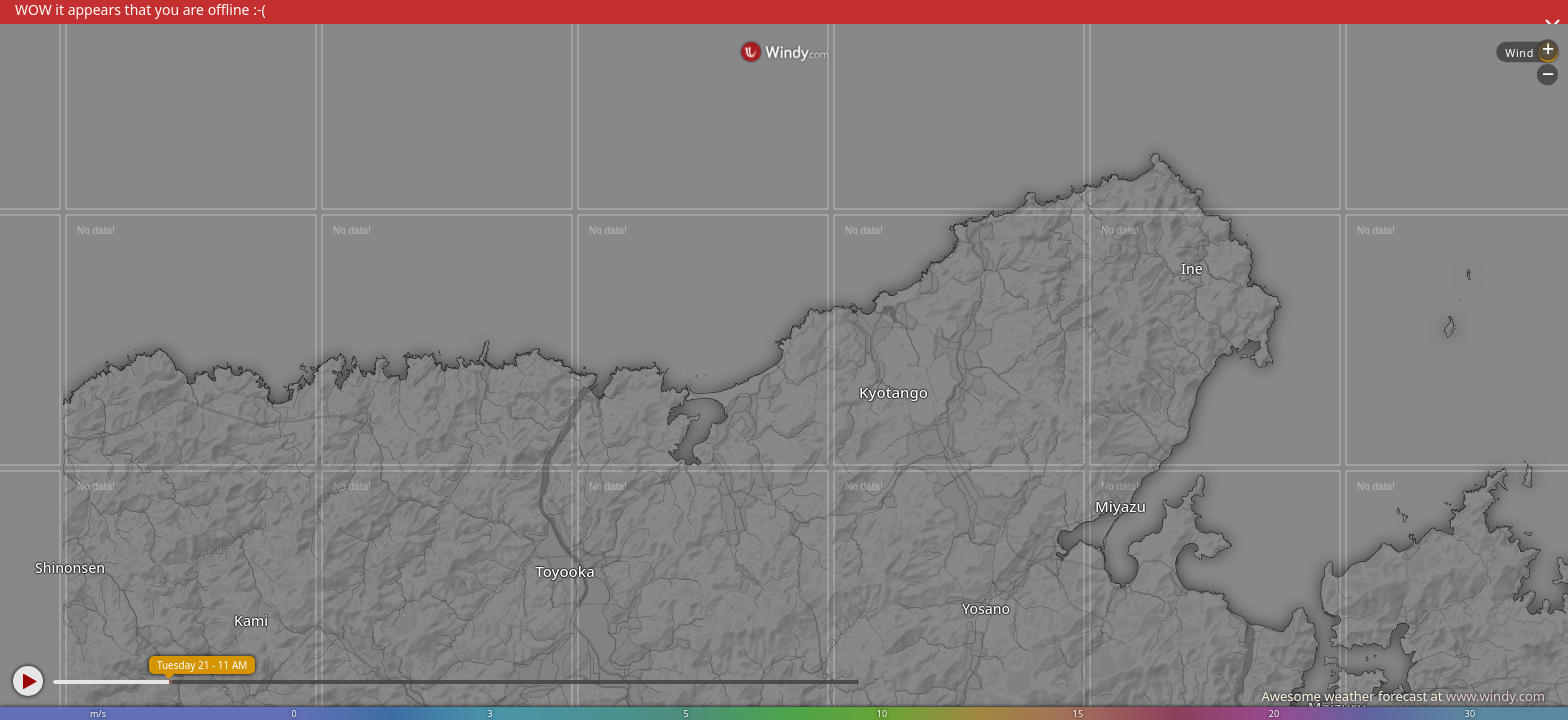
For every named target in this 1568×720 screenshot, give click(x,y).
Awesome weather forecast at (1403, 696)
